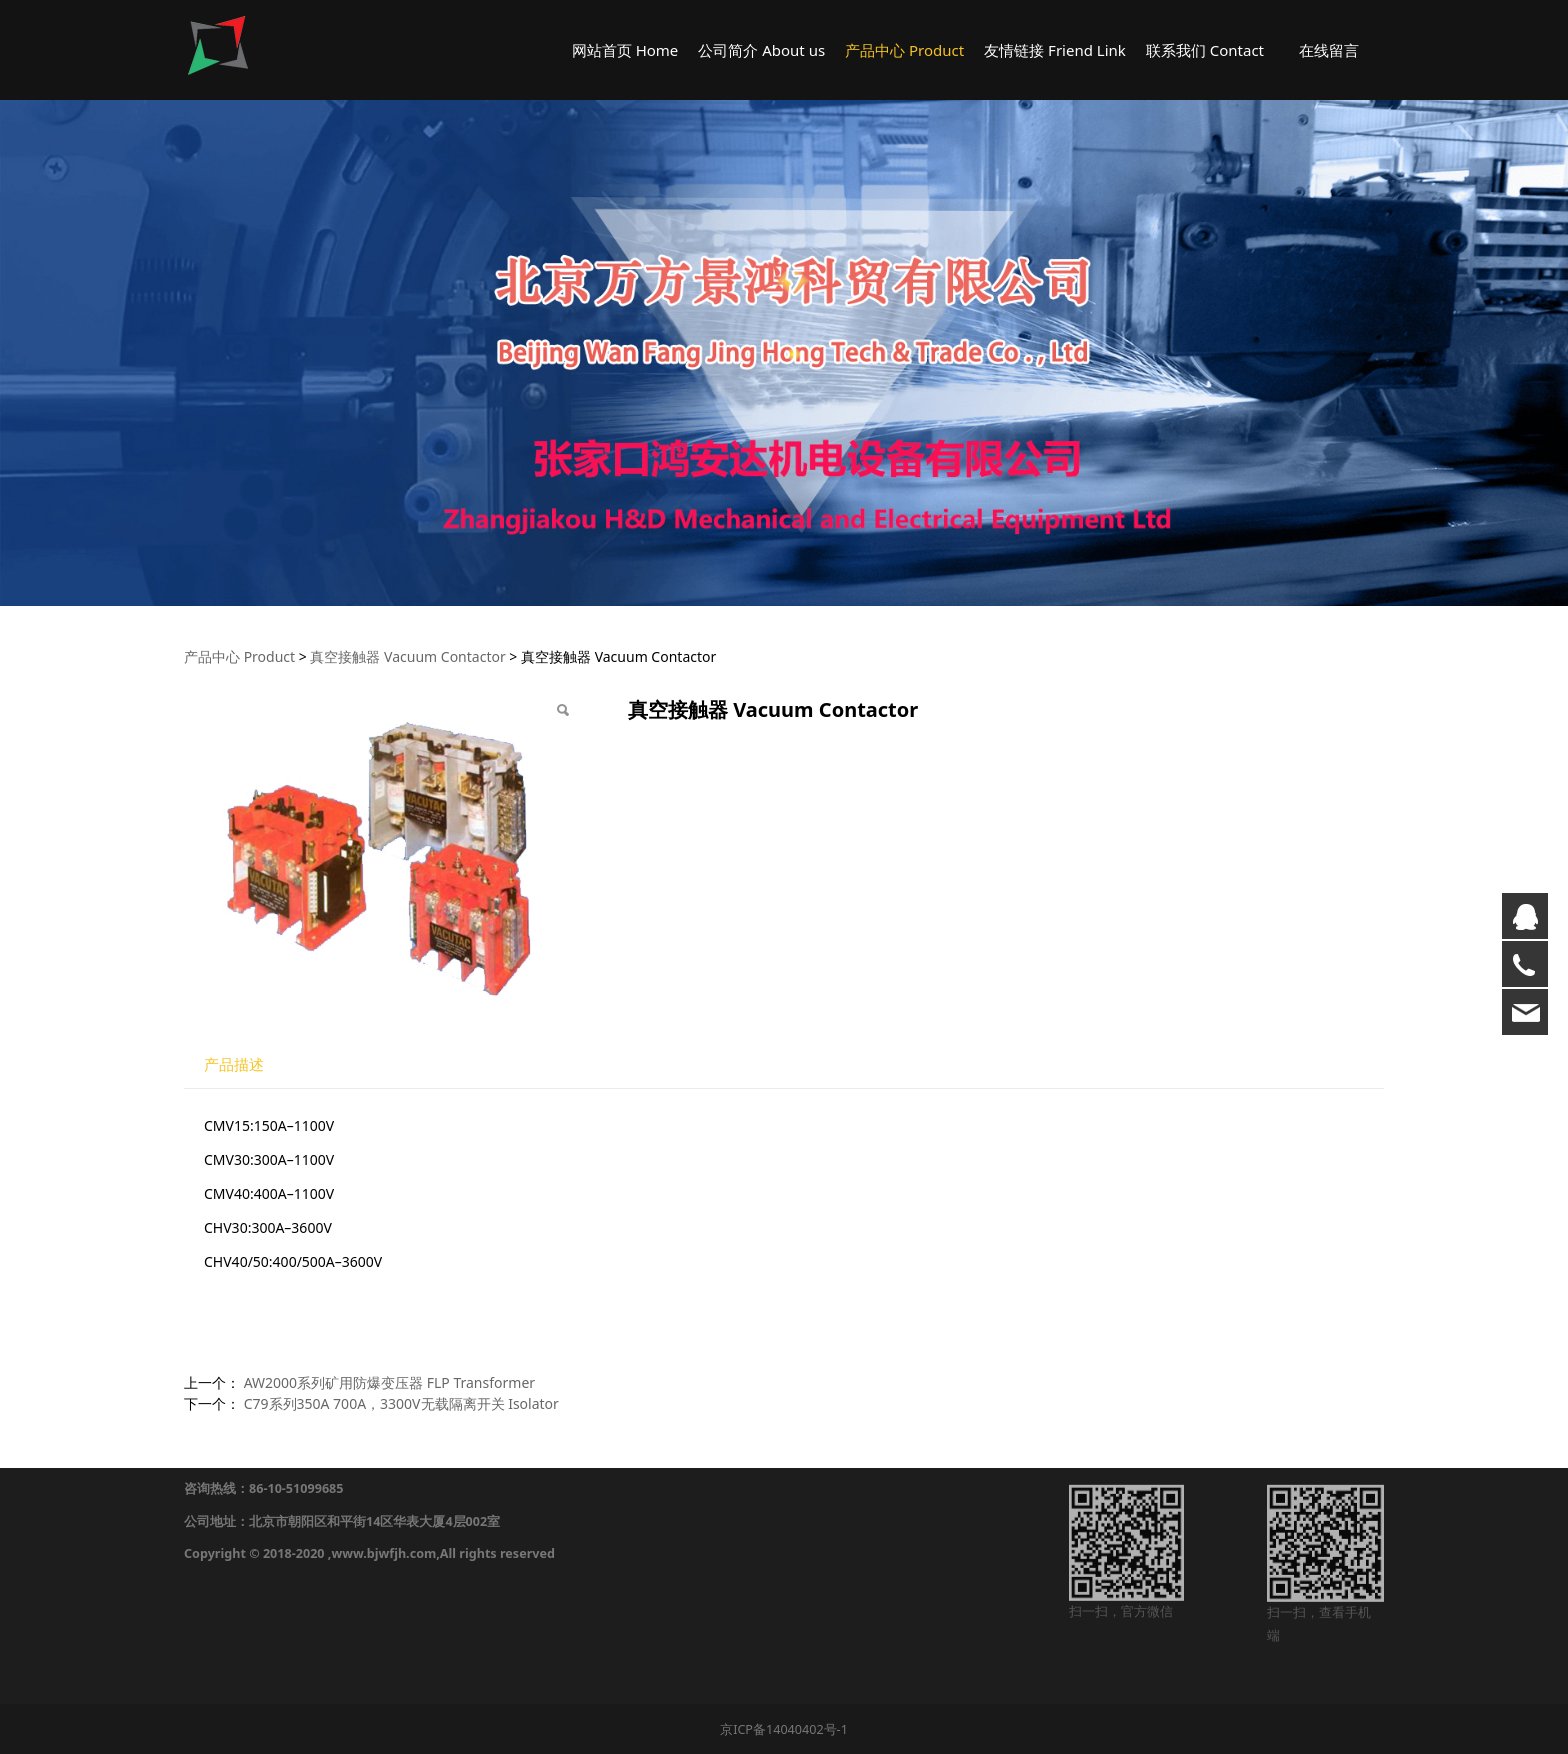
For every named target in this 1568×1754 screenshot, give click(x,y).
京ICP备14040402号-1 (784, 1729)
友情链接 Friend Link (1055, 50)
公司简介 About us (761, 50)
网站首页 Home (625, 50)
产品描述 (234, 1064)
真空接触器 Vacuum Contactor (407, 656)
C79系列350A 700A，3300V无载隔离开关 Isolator (401, 1403)
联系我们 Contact (1205, 50)
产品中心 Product (904, 50)
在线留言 (1329, 50)
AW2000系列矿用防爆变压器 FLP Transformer (389, 1382)
